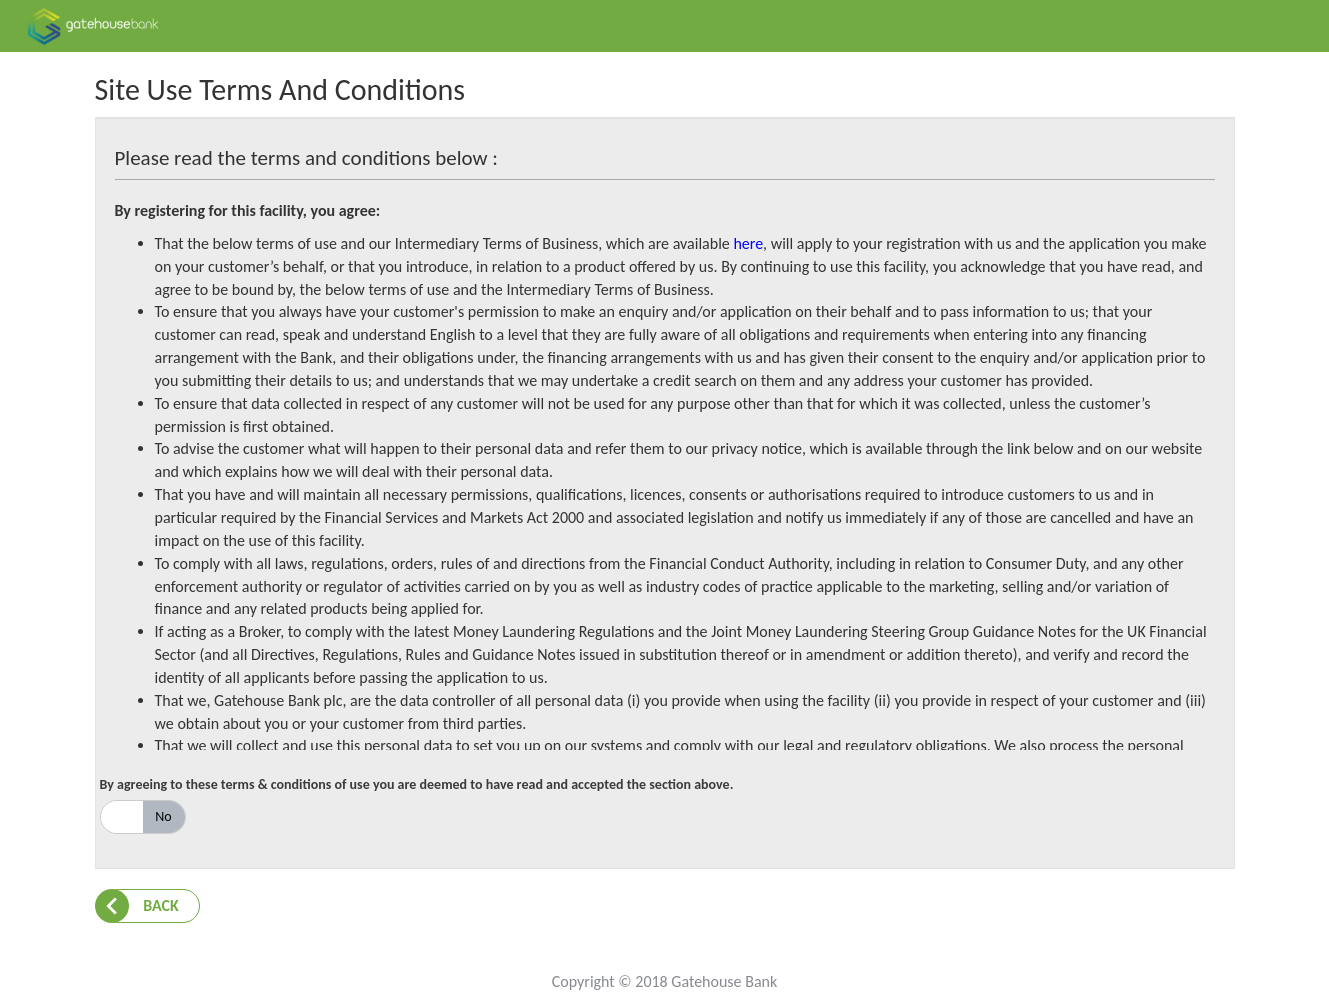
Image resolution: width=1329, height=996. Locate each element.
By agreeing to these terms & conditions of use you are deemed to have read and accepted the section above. (417, 784)
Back (161, 905)
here (748, 243)
